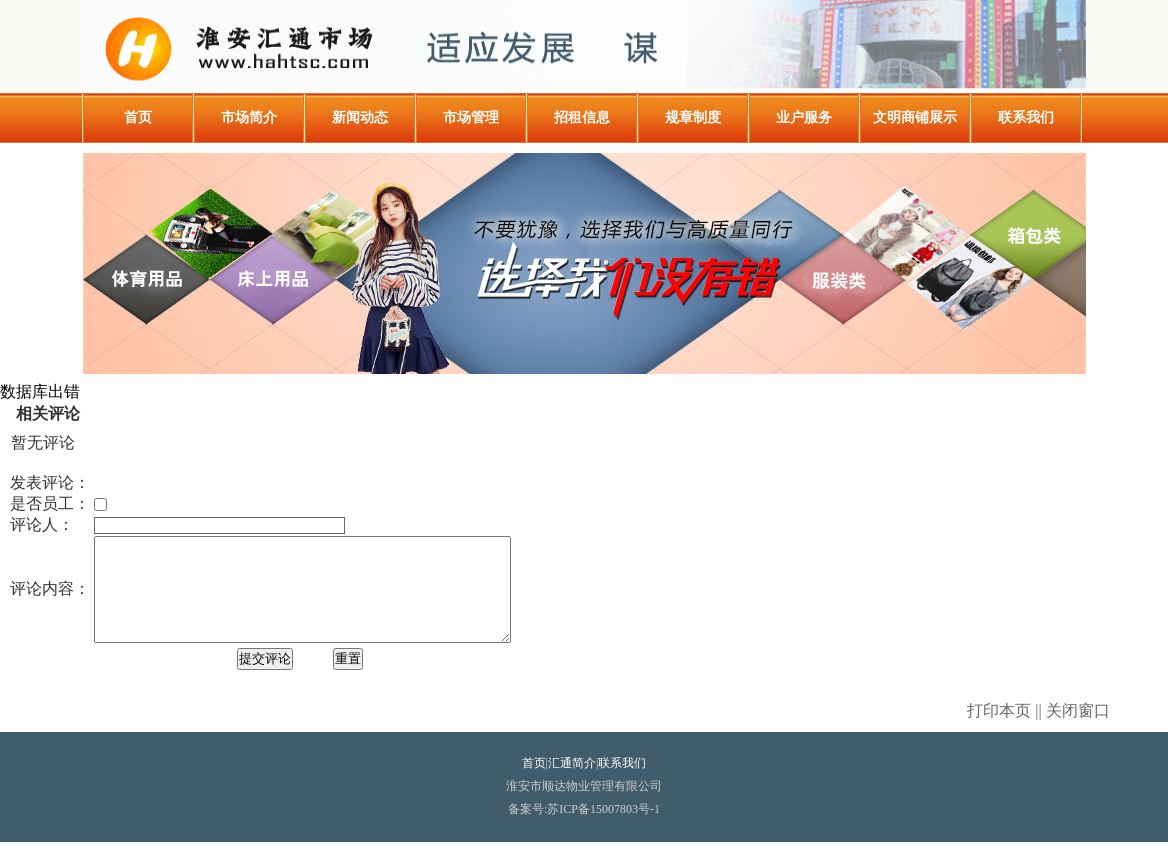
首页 (138, 117)
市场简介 (249, 117)
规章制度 (693, 117)
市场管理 (471, 117)
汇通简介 (572, 779)
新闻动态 (360, 117)
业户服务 (804, 117)
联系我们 (1026, 117)
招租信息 (582, 117)
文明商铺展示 (915, 117)
